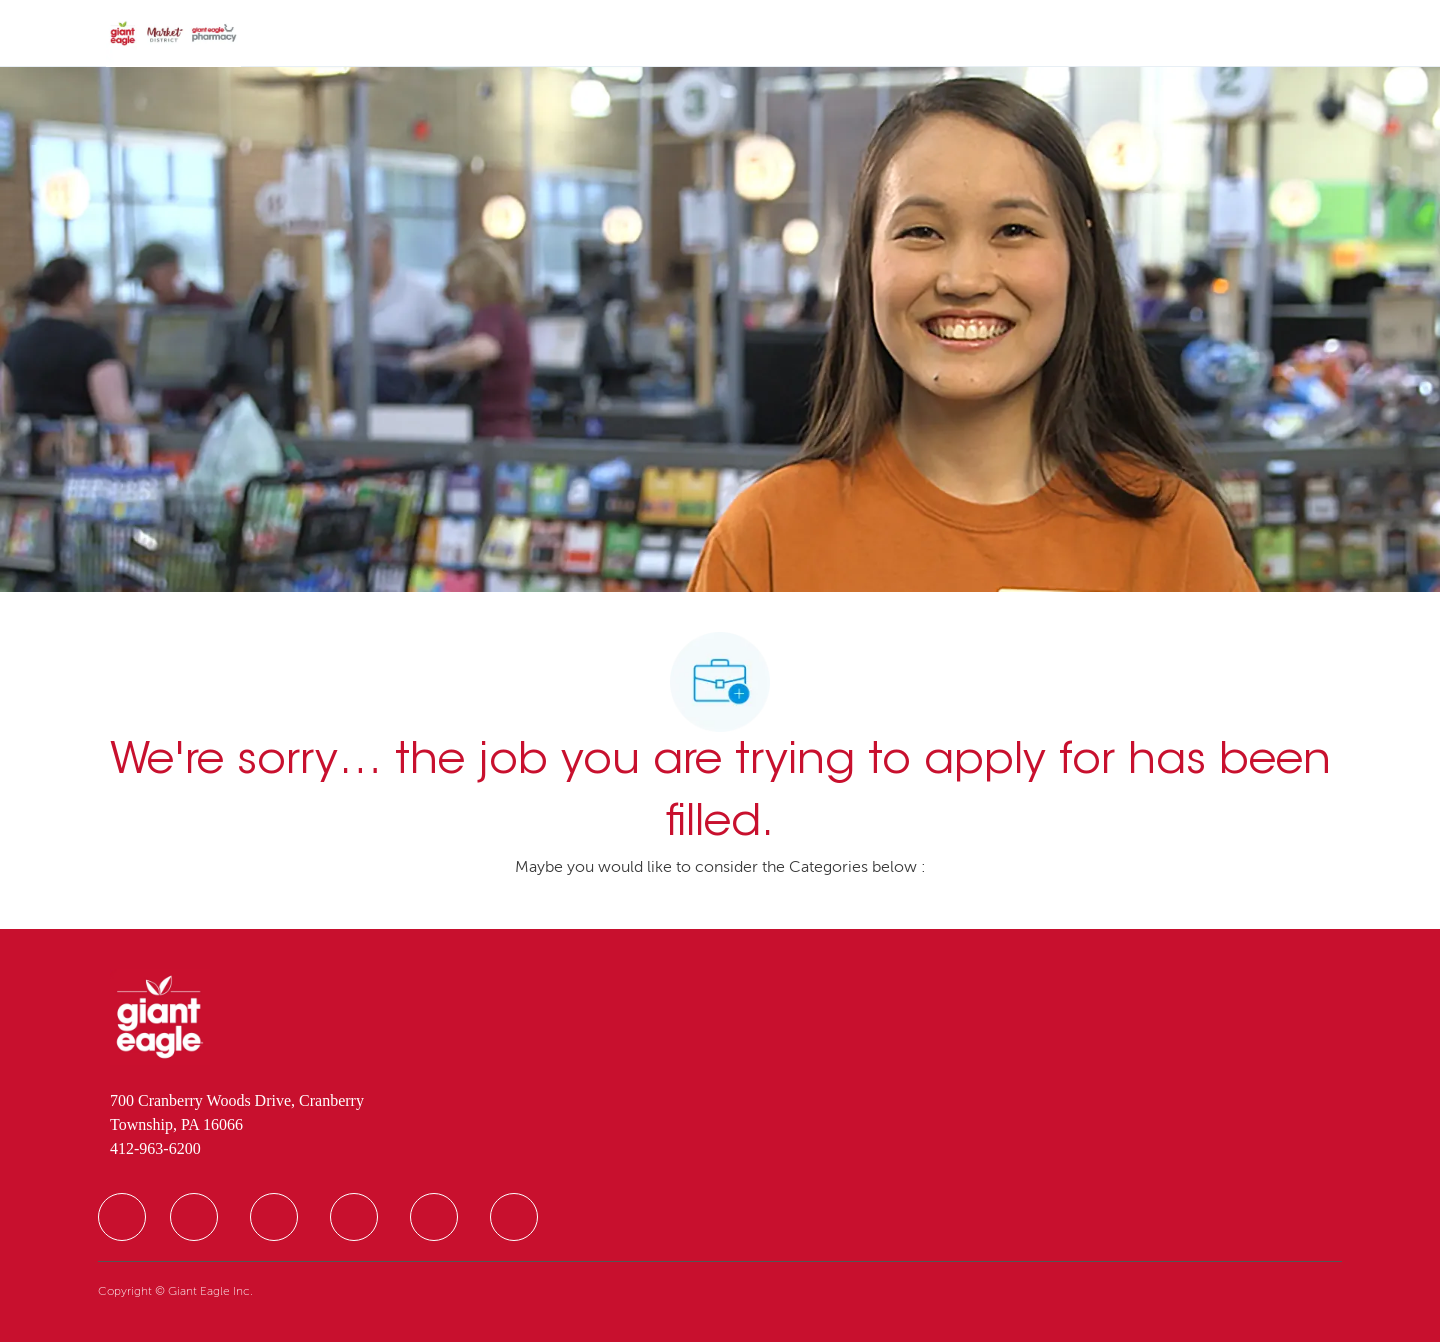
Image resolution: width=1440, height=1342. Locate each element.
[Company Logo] (173, 34)
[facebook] (122, 1217)
